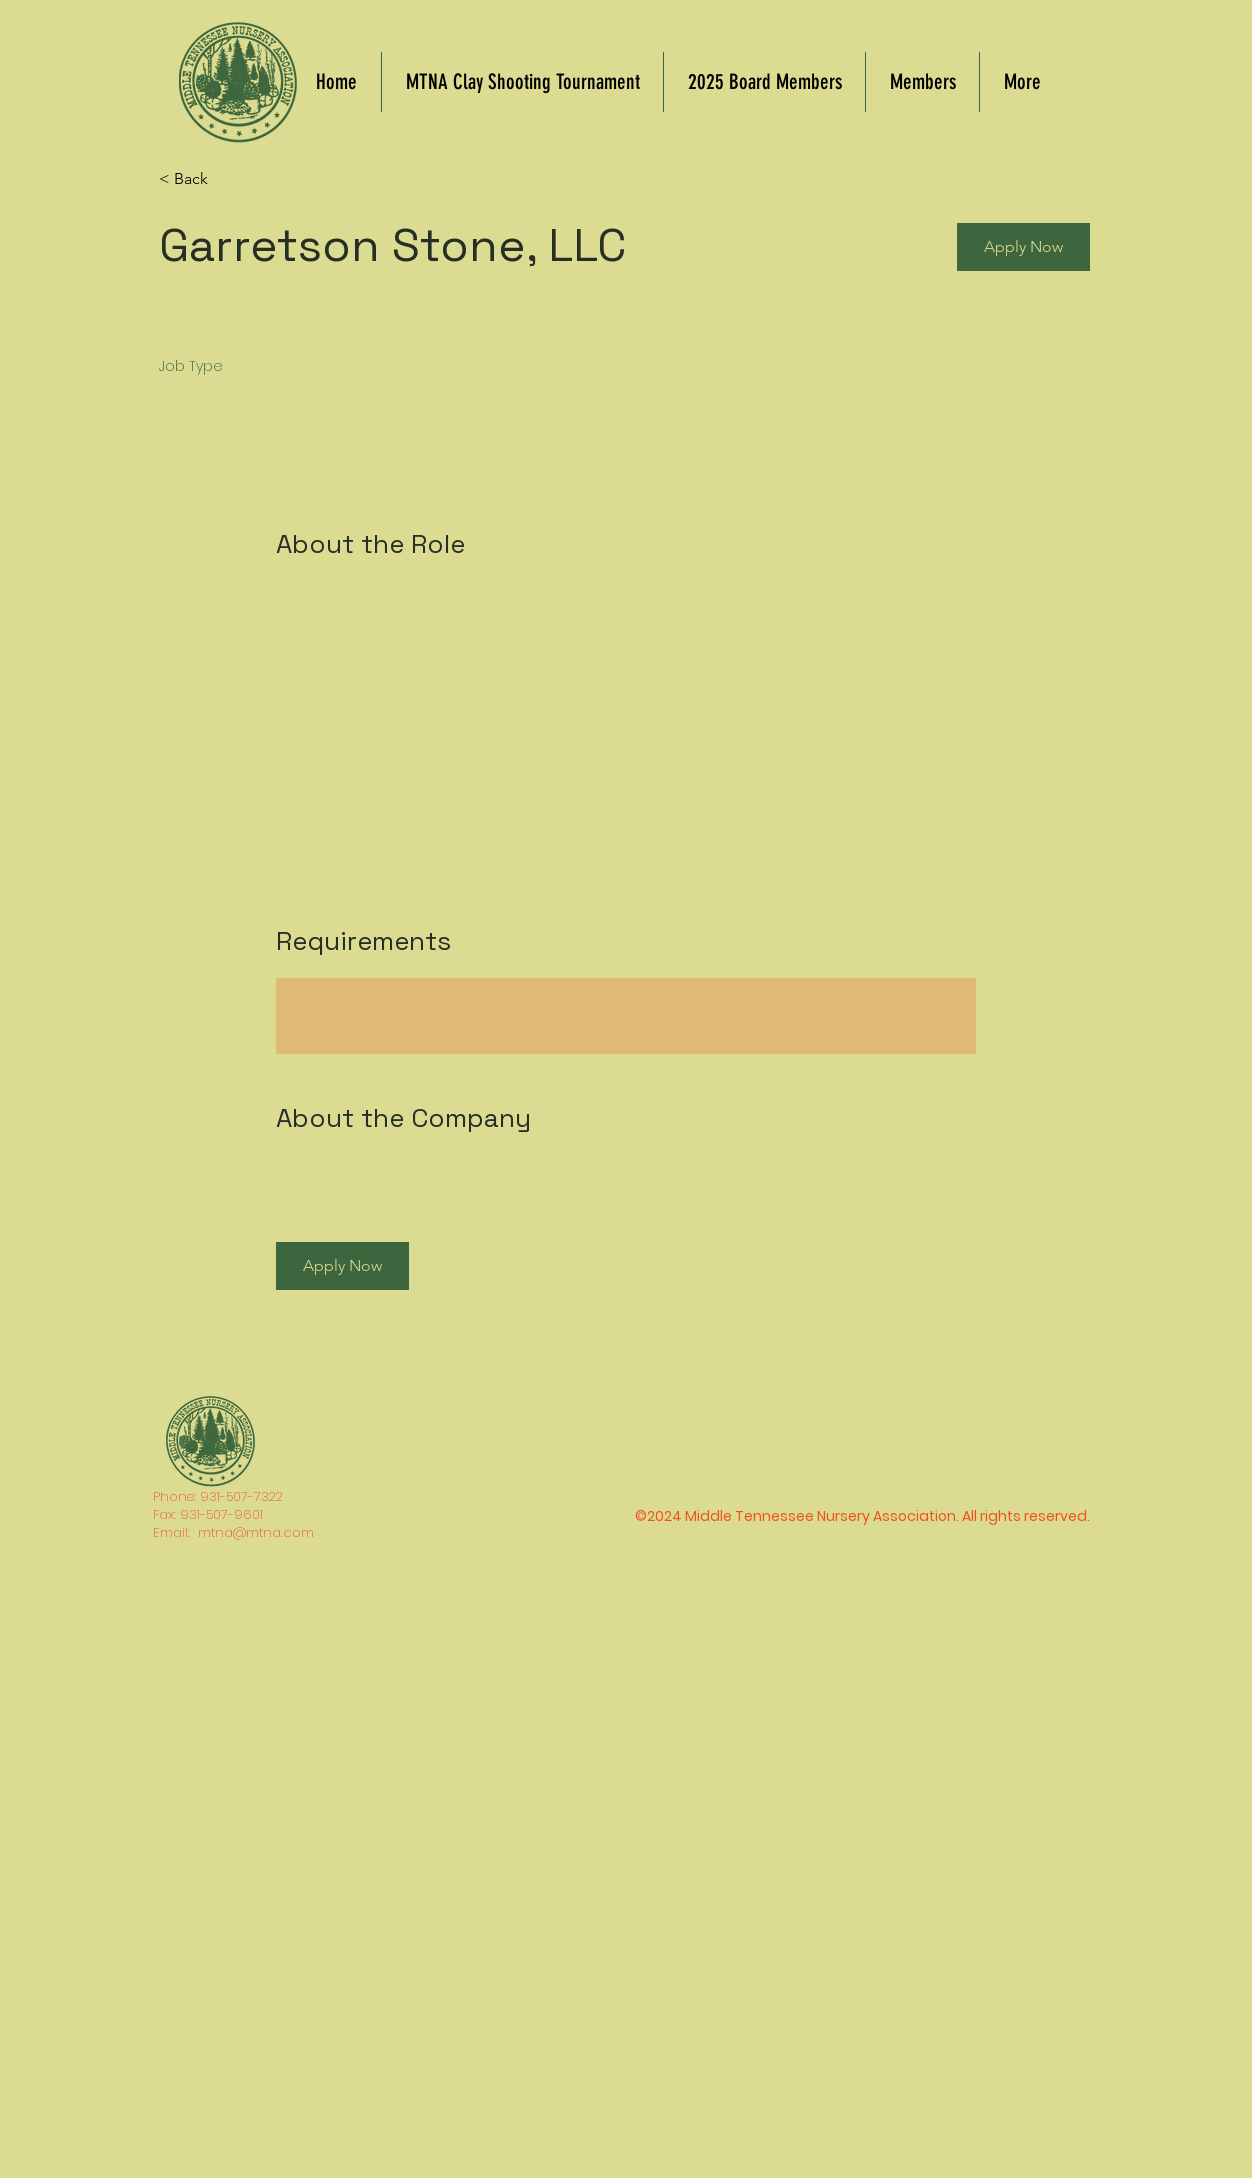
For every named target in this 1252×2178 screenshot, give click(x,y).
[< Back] (230, 179)
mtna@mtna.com (256, 1532)
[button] (1023, 247)
